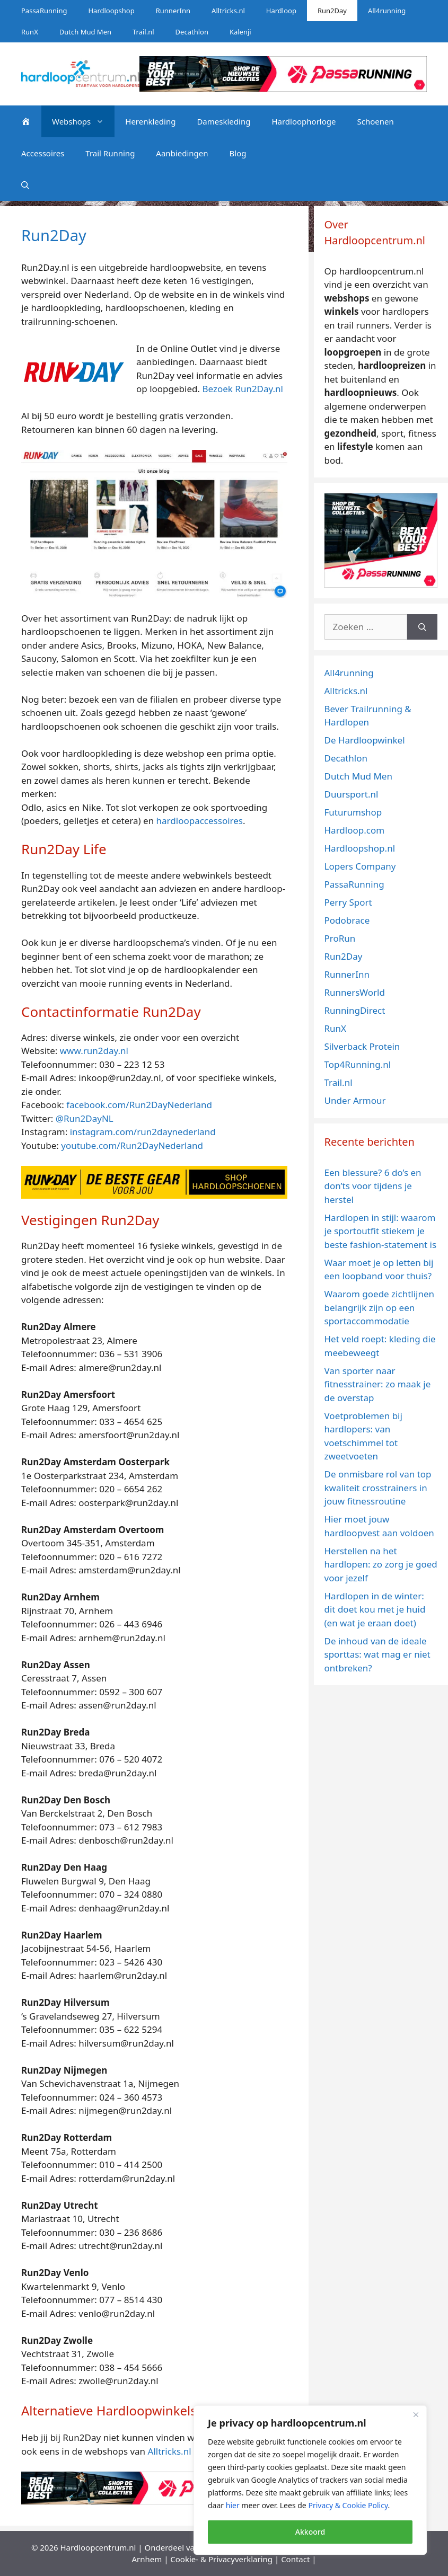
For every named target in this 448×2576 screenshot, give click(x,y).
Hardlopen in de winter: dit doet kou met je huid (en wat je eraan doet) (375, 1609)
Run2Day (332, 10)
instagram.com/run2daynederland (143, 1132)
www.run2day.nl (94, 1050)
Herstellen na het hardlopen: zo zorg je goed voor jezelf (380, 1564)
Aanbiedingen (182, 153)
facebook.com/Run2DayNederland (139, 1105)
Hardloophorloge (303, 121)
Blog (238, 153)
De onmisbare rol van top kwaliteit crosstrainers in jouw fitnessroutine (378, 1487)
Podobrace (347, 920)
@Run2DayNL (84, 1118)
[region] (310, 2480)
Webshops (83, 121)
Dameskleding (223, 121)
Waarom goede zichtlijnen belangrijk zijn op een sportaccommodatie (379, 1307)
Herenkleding (150, 121)
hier (233, 2505)
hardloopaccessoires (199, 821)
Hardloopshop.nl (360, 848)
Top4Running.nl (357, 1064)
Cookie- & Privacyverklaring (221, 2559)
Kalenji (240, 32)
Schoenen (375, 121)
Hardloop (281, 10)
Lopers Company (360, 866)
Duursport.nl (351, 794)
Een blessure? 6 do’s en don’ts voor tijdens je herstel (372, 1186)
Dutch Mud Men (85, 32)
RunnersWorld (354, 992)
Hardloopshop (111, 10)
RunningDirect (354, 1010)
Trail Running (110, 153)
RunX (29, 32)
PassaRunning (44, 10)
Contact (295, 2559)
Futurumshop (353, 812)
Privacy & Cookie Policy (348, 2505)
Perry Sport (348, 902)
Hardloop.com (354, 830)
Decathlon (191, 32)
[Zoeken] (422, 627)
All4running (387, 10)
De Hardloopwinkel (364, 740)
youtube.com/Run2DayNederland (132, 1145)
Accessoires (42, 153)
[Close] (415, 2414)
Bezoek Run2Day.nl (242, 389)
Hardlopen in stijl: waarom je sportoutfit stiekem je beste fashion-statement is (380, 1231)
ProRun (340, 938)
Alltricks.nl (228, 10)
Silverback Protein (362, 1046)
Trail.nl (143, 32)
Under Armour (355, 1100)
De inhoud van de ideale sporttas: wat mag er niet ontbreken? (377, 1654)
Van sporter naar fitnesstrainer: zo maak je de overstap (377, 1384)
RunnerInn (173, 10)
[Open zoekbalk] (25, 185)
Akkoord (310, 2532)
